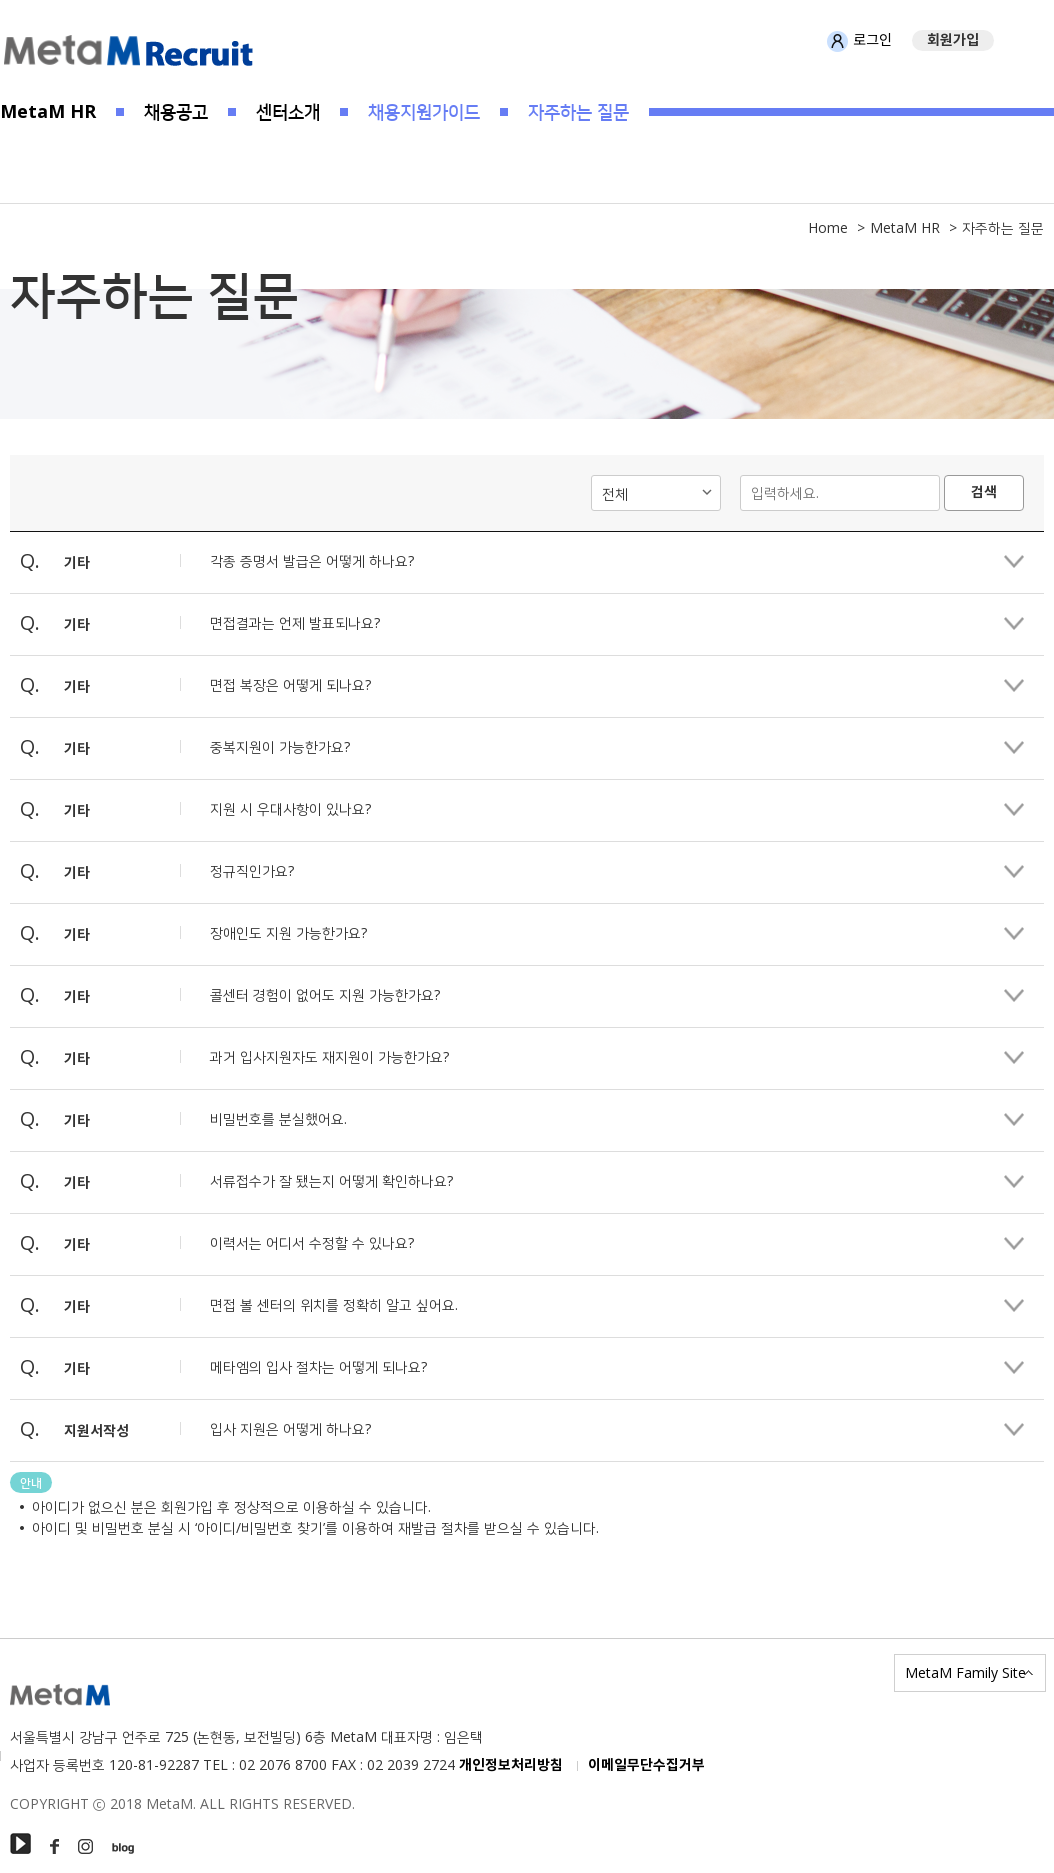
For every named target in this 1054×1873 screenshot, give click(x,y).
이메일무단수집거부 (646, 1765)
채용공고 (176, 111)
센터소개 (288, 111)
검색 (984, 492)
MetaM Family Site (965, 1672)
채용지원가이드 (424, 111)
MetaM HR (48, 111)
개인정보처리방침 (511, 1765)
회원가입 (953, 40)
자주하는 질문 (578, 111)
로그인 (859, 41)
